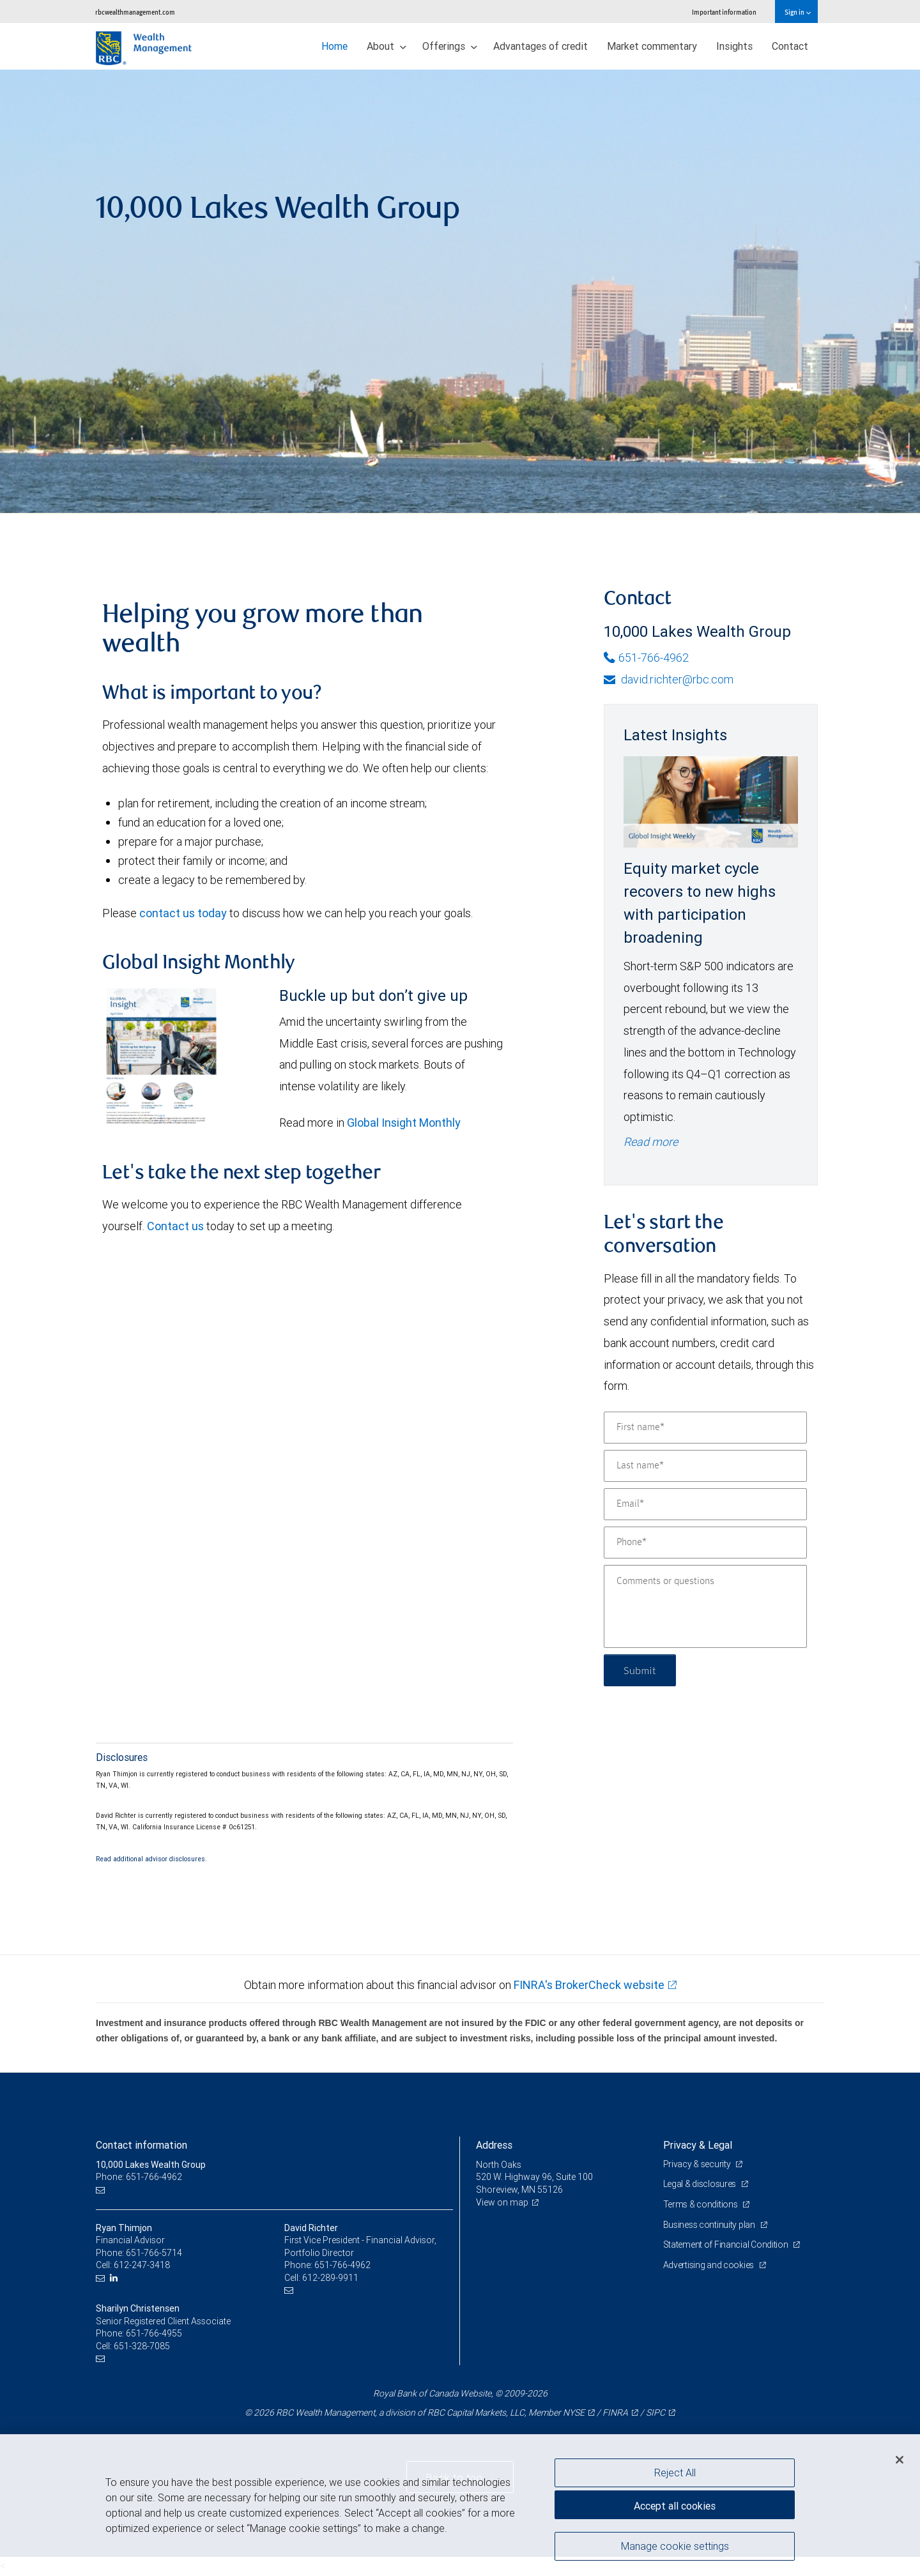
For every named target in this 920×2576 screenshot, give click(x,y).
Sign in (798, 12)
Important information (724, 12)
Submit (640, 1670)
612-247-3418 (142, 2265)
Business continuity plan (710, 2224)
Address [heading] (494, 2144)
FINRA (615, 2412)
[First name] (705, 1428)
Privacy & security (698, 2164)
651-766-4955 (154, 2333)
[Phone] (705, 1543)
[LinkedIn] (115, 2278)
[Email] (705, 1504)
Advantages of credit (540, 46)
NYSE (574, 2412)
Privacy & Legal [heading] (697, 2144)
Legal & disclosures (700, 2184)
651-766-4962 (646, 657)
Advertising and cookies (709, 2265)
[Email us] (102, 2190)
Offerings (449, 46)
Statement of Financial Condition (726, 2244)
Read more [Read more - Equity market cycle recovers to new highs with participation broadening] (651, 1141)
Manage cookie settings (675, 2546)
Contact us (175, 1226)
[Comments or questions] (705, 1606)
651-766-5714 (154, 2253)
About (386, 46)
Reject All (675, 2472)
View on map (502, 2202)
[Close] (899, 2460)
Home (334, 46)
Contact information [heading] (141, 2144)
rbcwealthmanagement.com (135, 12)
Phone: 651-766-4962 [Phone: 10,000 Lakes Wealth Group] (139, 2177)
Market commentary (652, 46)
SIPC (655, 2412)
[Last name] (705, 1466)
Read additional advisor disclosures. (151, 1858)
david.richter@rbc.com (668, 679)
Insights (734, 46)
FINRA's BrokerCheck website (589, 1985)
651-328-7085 (142, 2346)
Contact (790, 46)
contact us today (183, 913)
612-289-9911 (330, 2277)
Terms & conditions (701, 2204)
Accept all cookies (675, 2505)
